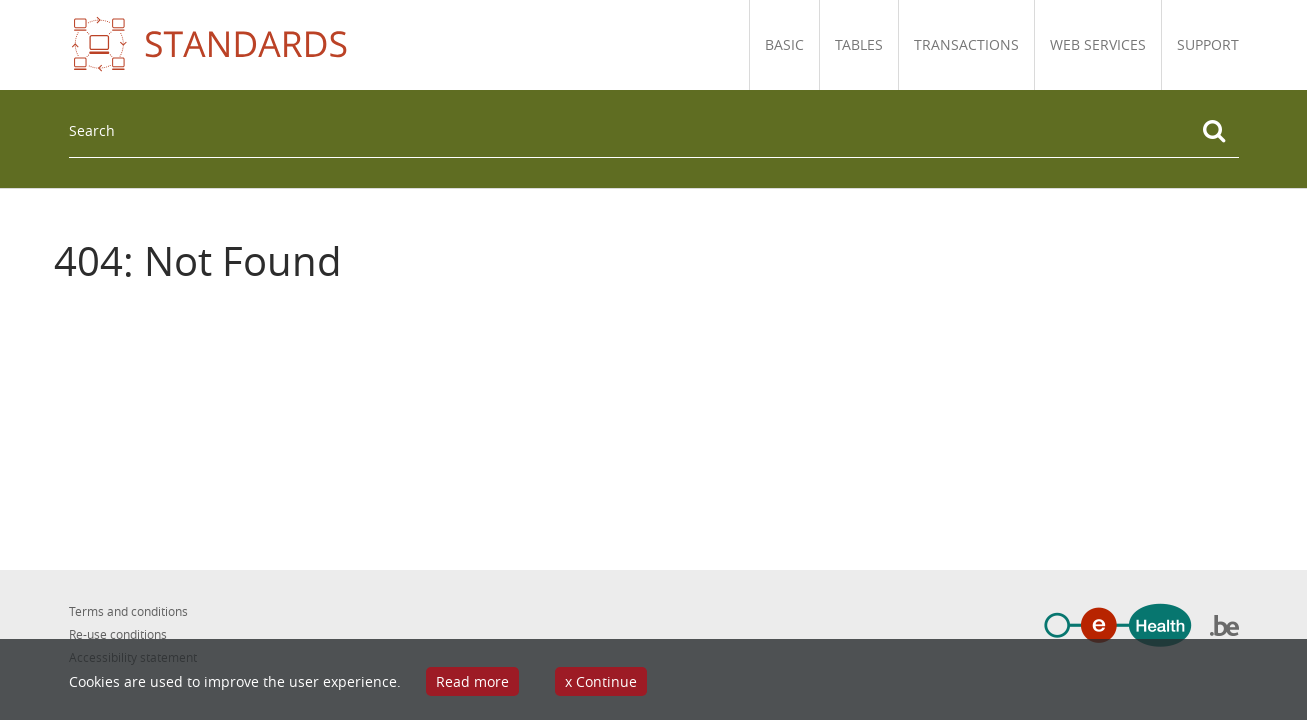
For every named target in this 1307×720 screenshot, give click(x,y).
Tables (859, 44)
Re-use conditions (118, 634)
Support (1208, 44)
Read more (472, 681)
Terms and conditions (128, 611)
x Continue (601, 681)
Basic (784, 44)
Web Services (1098, 44)
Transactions (966, 44)
